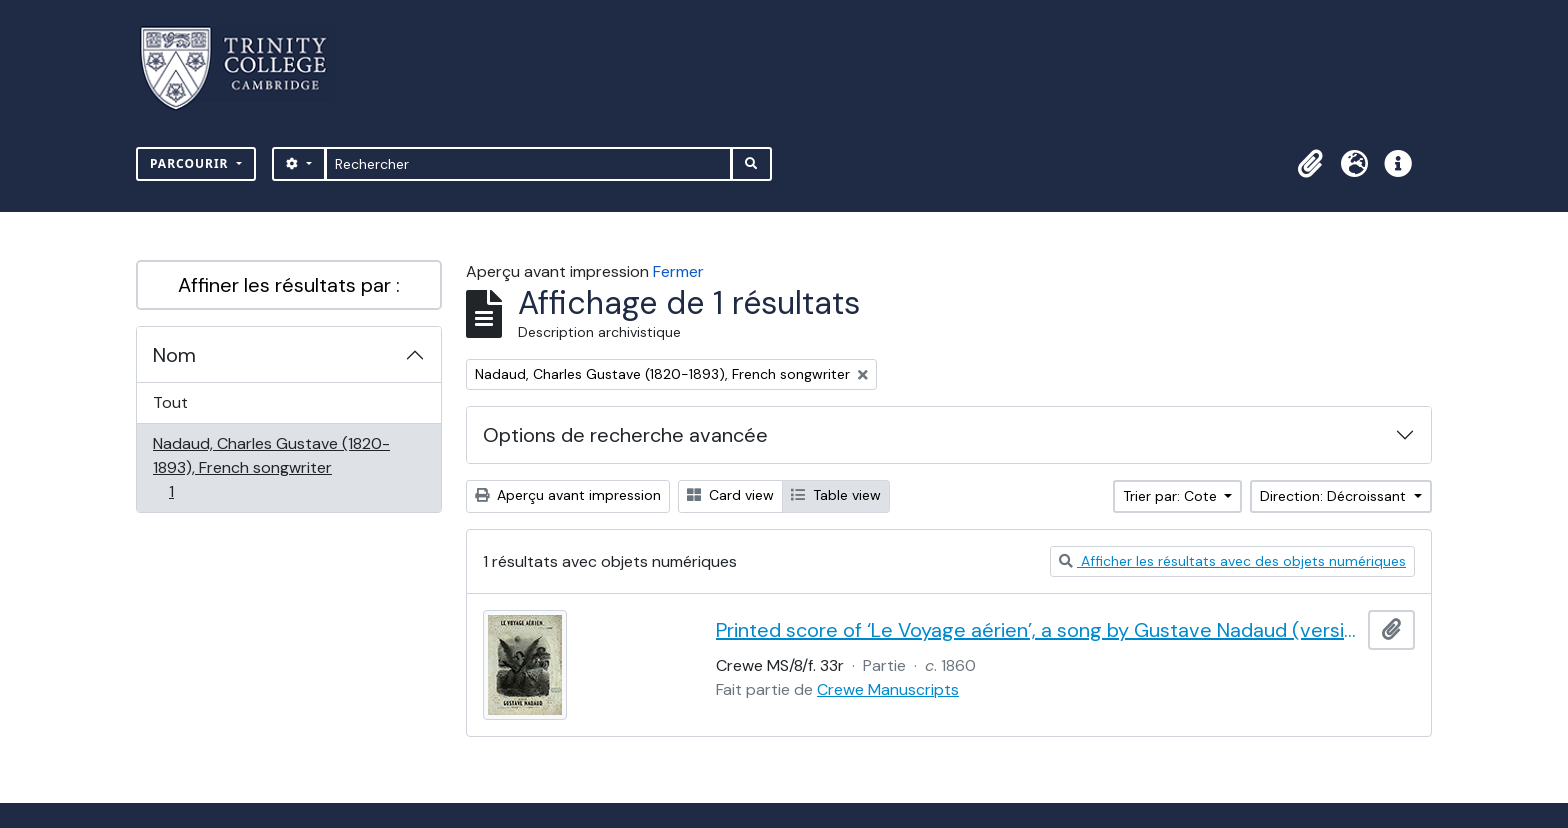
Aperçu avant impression (568, 495)
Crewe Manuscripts (888, 689)
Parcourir (191, 163)
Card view (730, 495)
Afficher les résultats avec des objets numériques (1232, 561)
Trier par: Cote (1172, 496)
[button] (1310, 164)
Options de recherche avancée (625, 435)
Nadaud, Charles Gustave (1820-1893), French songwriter (271, 467)
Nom (174, 355)
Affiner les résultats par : (289, 285)
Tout (170, 402)
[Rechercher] (528, 164)
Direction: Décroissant (1335, 496)
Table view (836, 495)
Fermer (678, 271)
